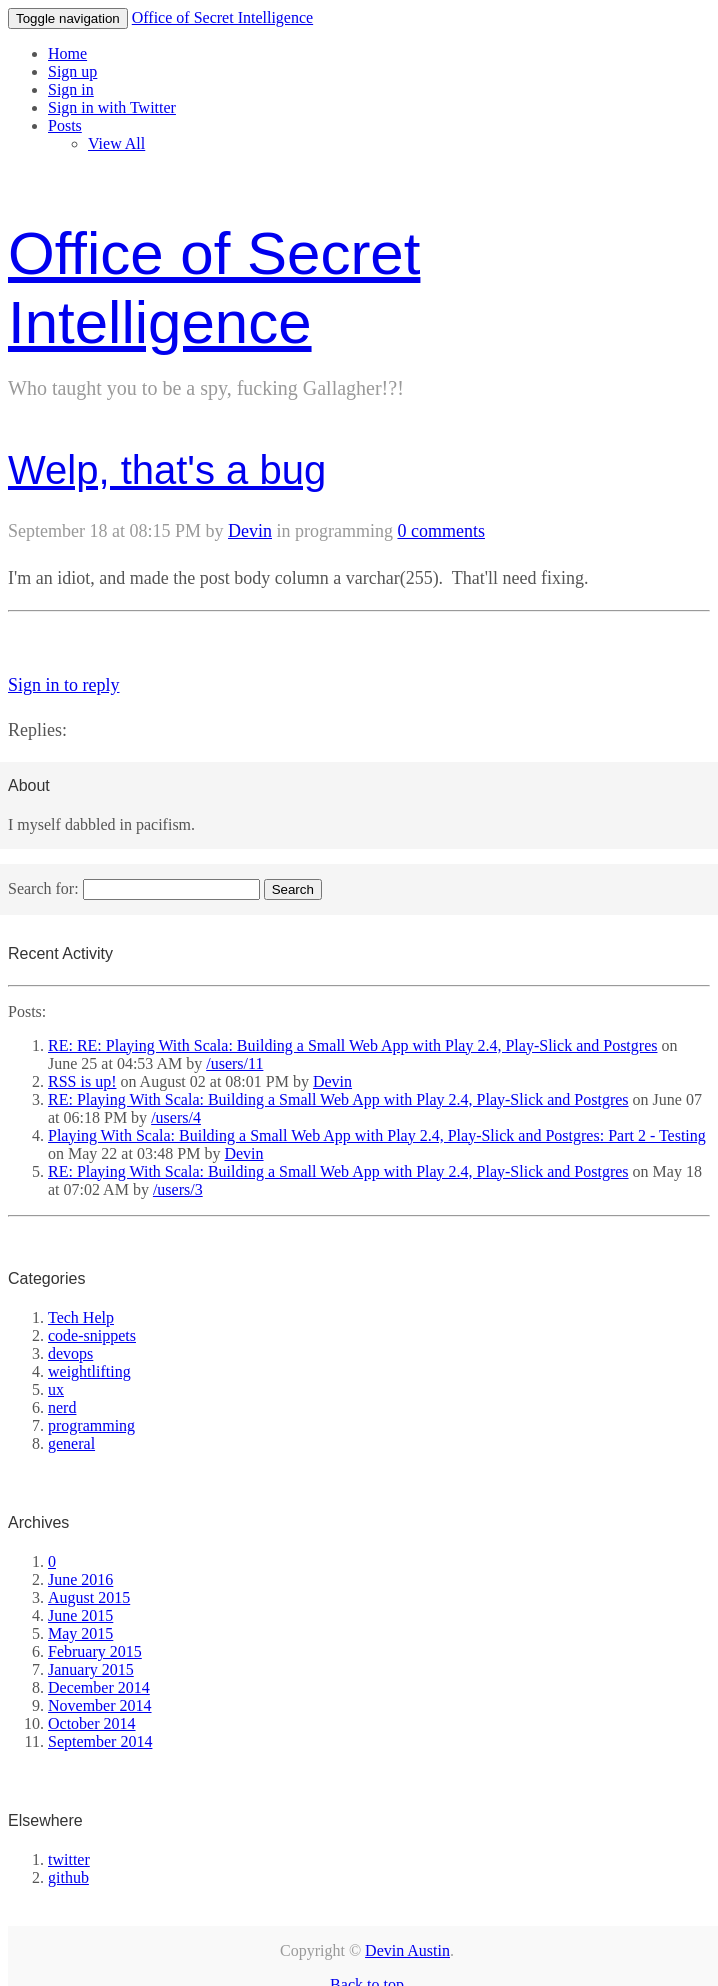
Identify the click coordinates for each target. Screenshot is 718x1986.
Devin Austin (407, 1950)
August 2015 (89, 1597)
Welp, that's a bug (167, 470)
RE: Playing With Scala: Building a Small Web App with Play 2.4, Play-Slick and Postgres (338, 1099)
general (71, 1443)
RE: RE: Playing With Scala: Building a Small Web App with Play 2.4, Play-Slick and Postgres (352, 1045)
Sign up (72, 71)
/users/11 (234, 1063)
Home (67, 53)
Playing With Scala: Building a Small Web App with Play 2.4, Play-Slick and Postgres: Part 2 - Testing (377, 1135)
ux (56, 1389)
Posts (65, 125)
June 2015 (80, 1615)
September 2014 (100, 1741)
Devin (250, 531)
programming (91, 1425)
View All (116, 143)
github (68, 1877)
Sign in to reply (64, 685)
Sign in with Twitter (112, 107)
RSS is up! (82, 1081)
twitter (69, 1859)
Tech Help (81, 1317)
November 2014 (100, 1705)
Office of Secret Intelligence (222, 17)
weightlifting (89, 1371)
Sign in (71, 89)
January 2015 (91, 1669)
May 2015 (80, 1633)
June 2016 (80, 1579)
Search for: (43, 888)
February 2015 (95, 1651)
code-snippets (92, 1335)
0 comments (441, 531)
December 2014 (99, 1687)
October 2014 (92, 1723)
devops (70, 1353)
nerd (62, 1407)
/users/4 (176, 1117)
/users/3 (178, 1189)
